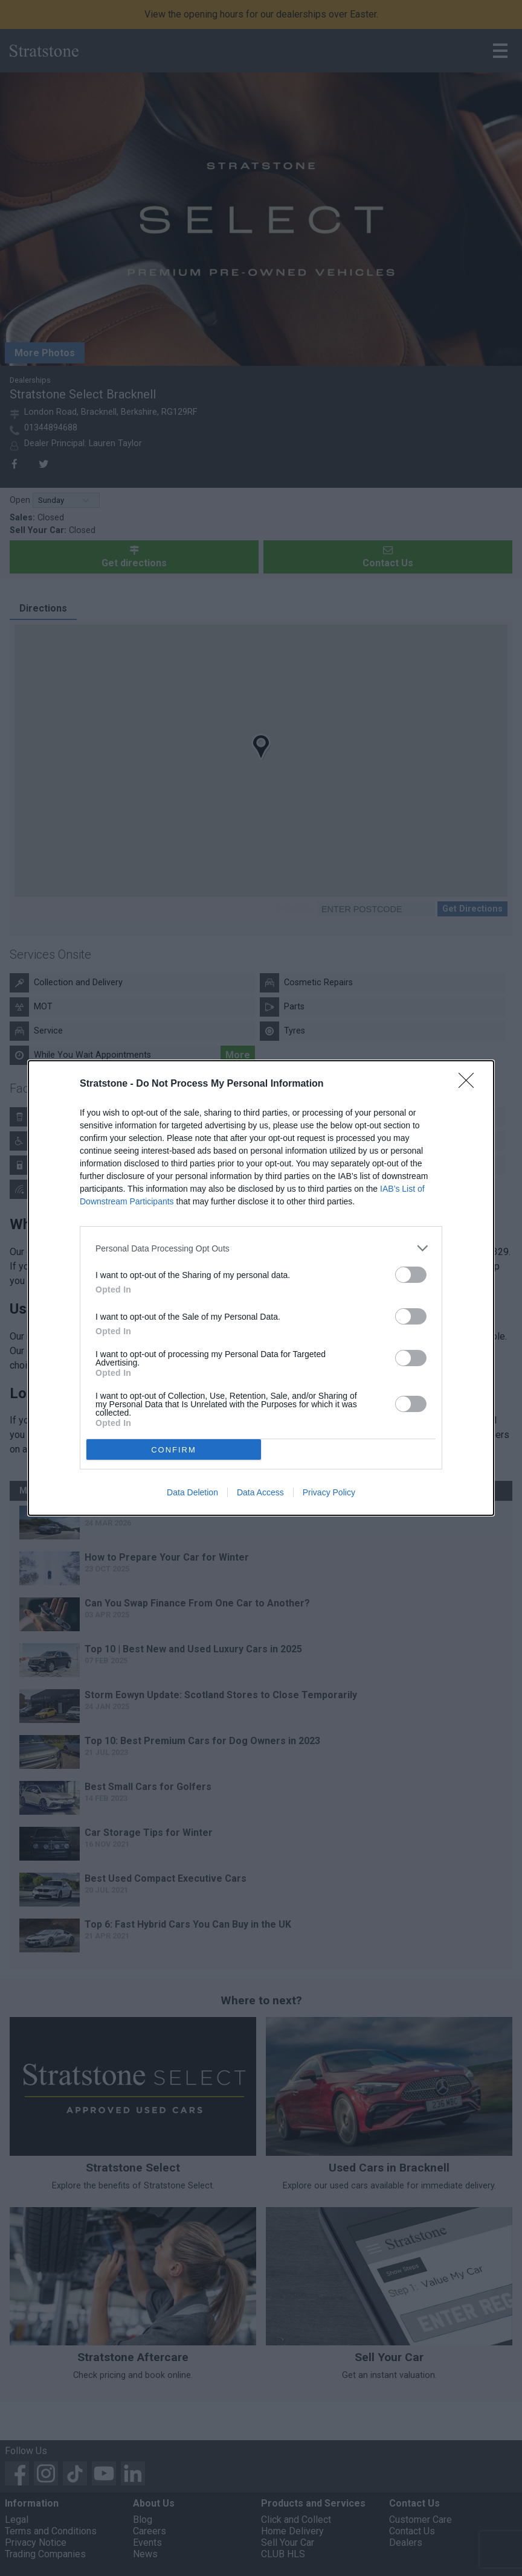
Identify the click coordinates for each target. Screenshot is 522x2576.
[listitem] (261, 1248)
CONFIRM (173, 1449)
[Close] (470, 1084)
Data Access (260, 1492)
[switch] (411, 1275)
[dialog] (261, 1288)
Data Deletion (192, 1492)
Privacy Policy (329, 1492)
